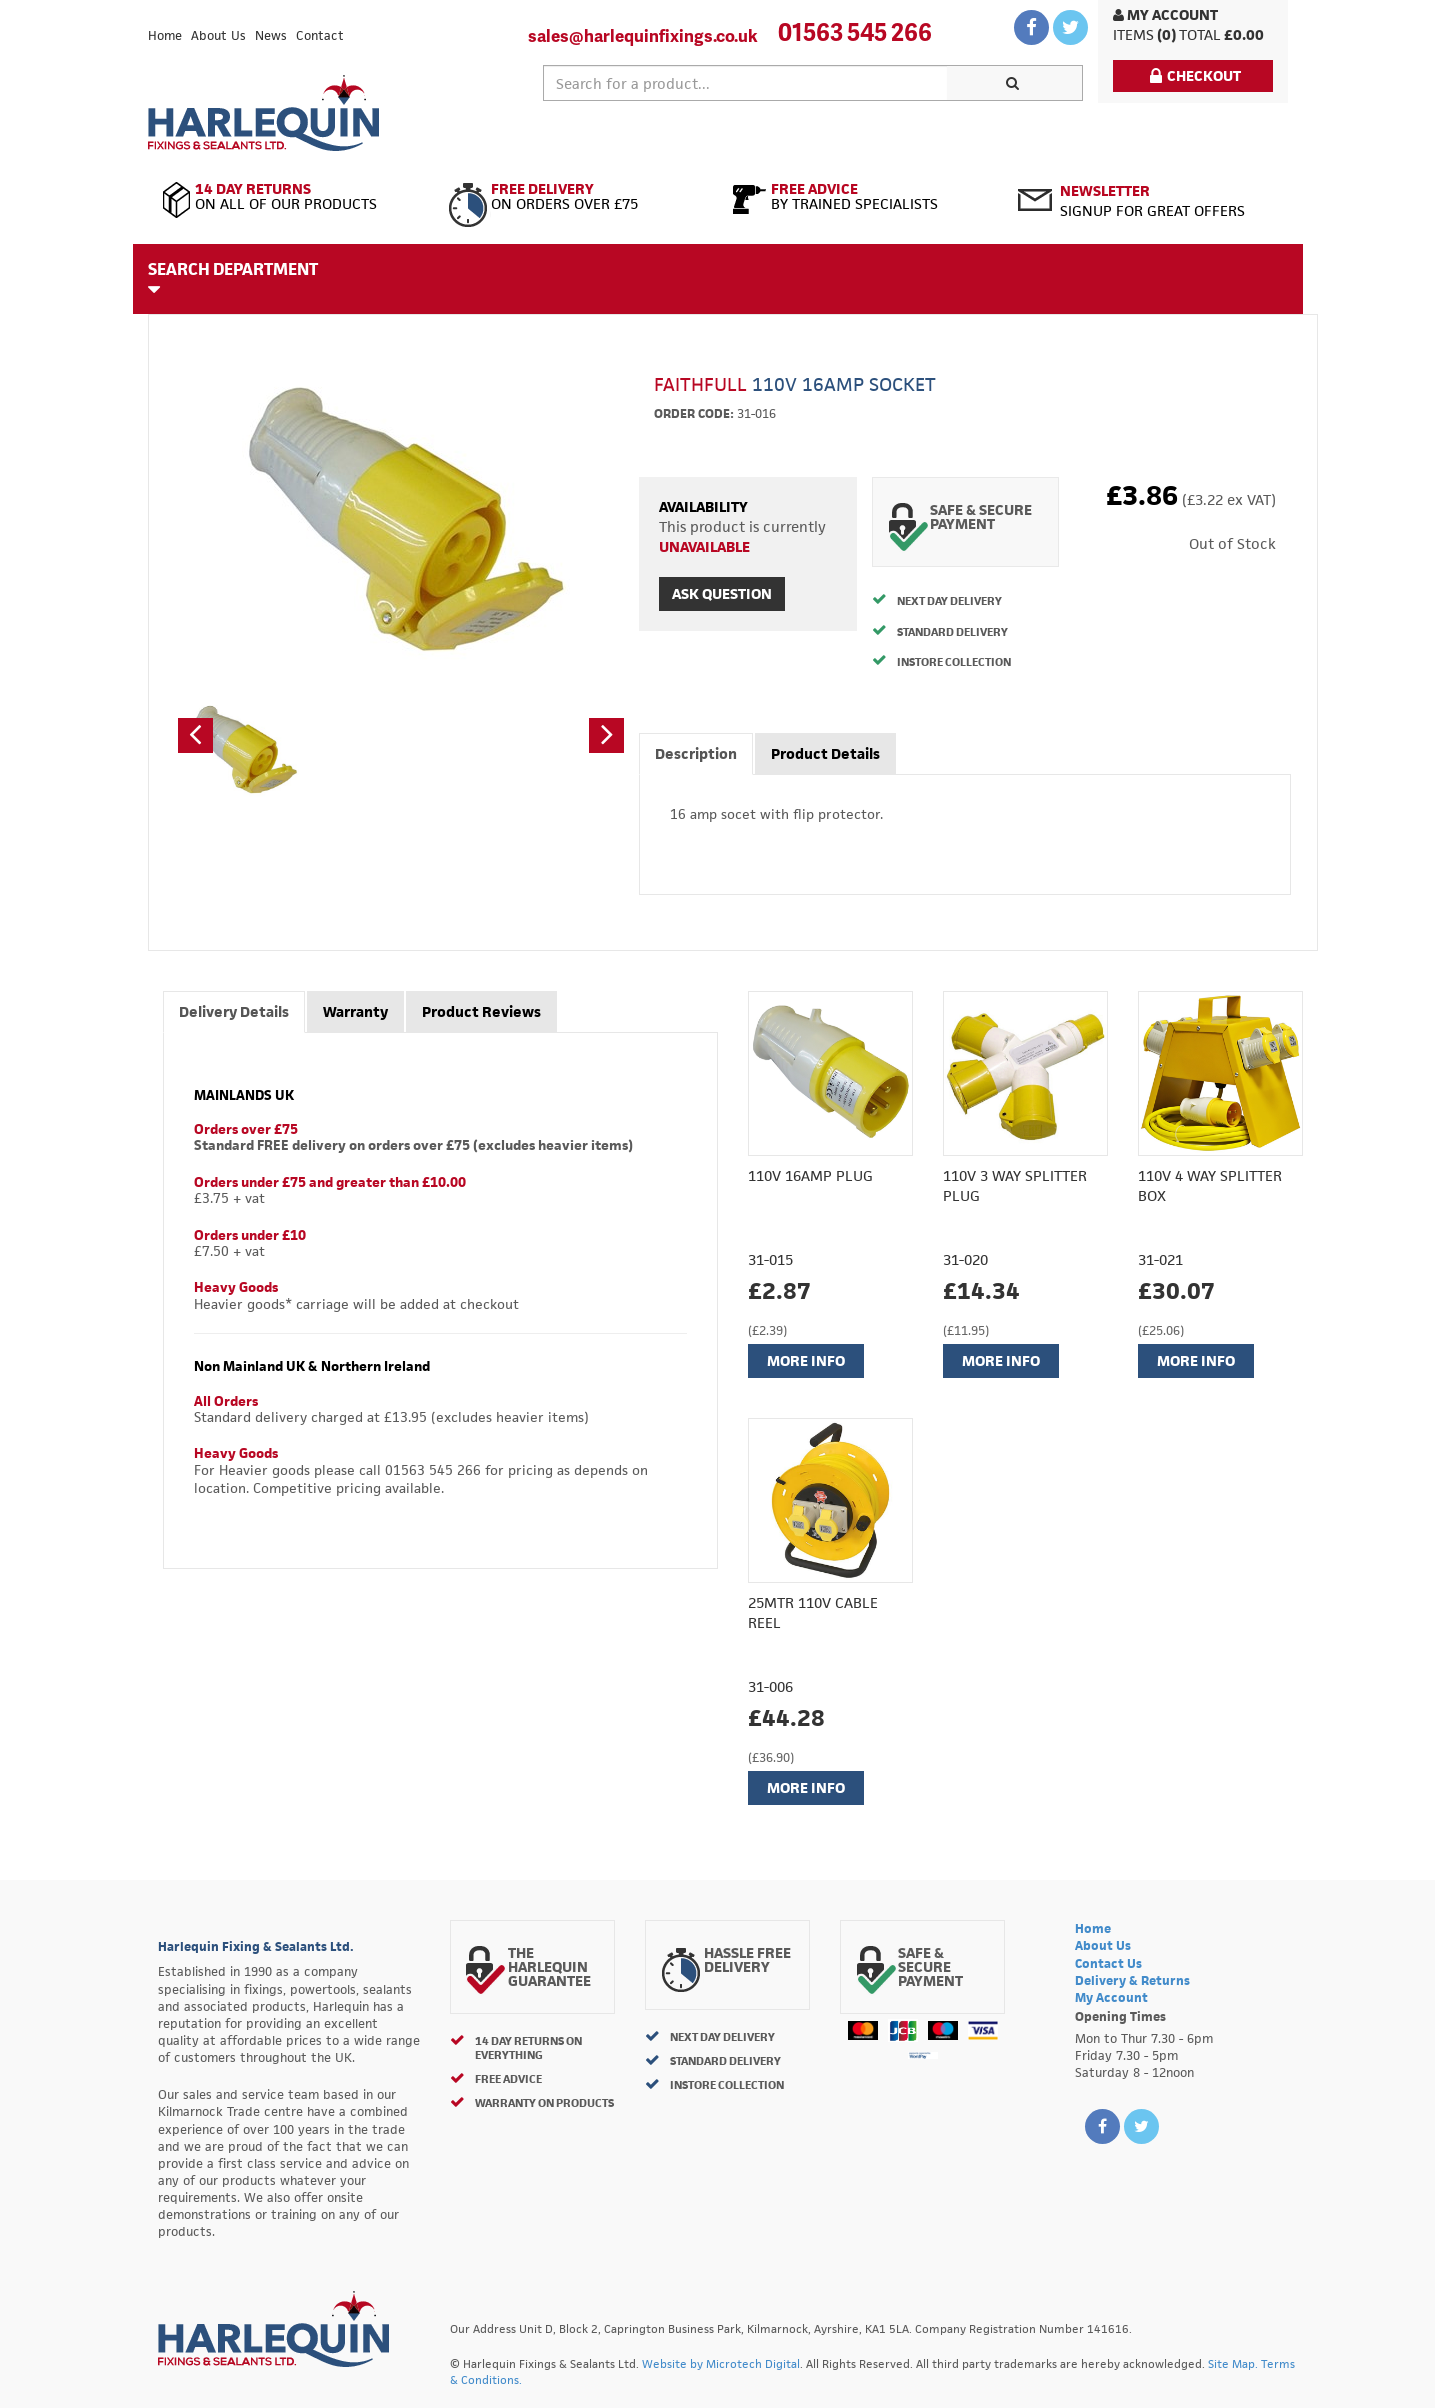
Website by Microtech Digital (721, 2363)
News (271, 35)
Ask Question (722, 593)
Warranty (355, 1011)
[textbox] (746, 83)
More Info (806, 1360)
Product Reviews (481, 1011)
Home (165, 35)
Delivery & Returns (1132, 1980)
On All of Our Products (290, 197)
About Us (218, 35)
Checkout (1195, 75)
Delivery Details (234, 1011)
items (1133, 34)
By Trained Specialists (860, 197)
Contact (320, 35)
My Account (1165, 14)
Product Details (825, 753)
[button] (195, 735)
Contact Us (1108, 1963)
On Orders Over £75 (575, 197)
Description (696, 753)
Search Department (233, 278)
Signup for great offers (1152, 200)
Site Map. (1233, 2363)
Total (1200, 34)
